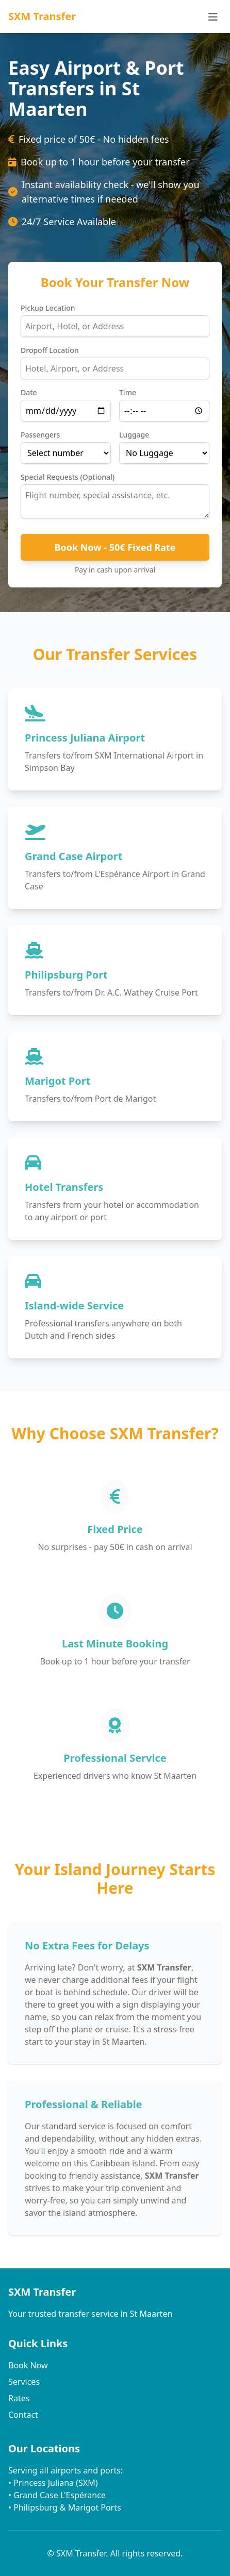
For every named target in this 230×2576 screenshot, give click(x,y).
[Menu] (213, 16)
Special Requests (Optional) (67, 477)
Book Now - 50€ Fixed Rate (114, 547)
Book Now (28, 2365)
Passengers (40, 435)
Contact (23, 2414)
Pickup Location (48, 308)
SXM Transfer (42, 16)
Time (127, 392)
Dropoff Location (50, 350)
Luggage (134, 435)
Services (24, 2381)
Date (29, 392)
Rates (18, 2398)
